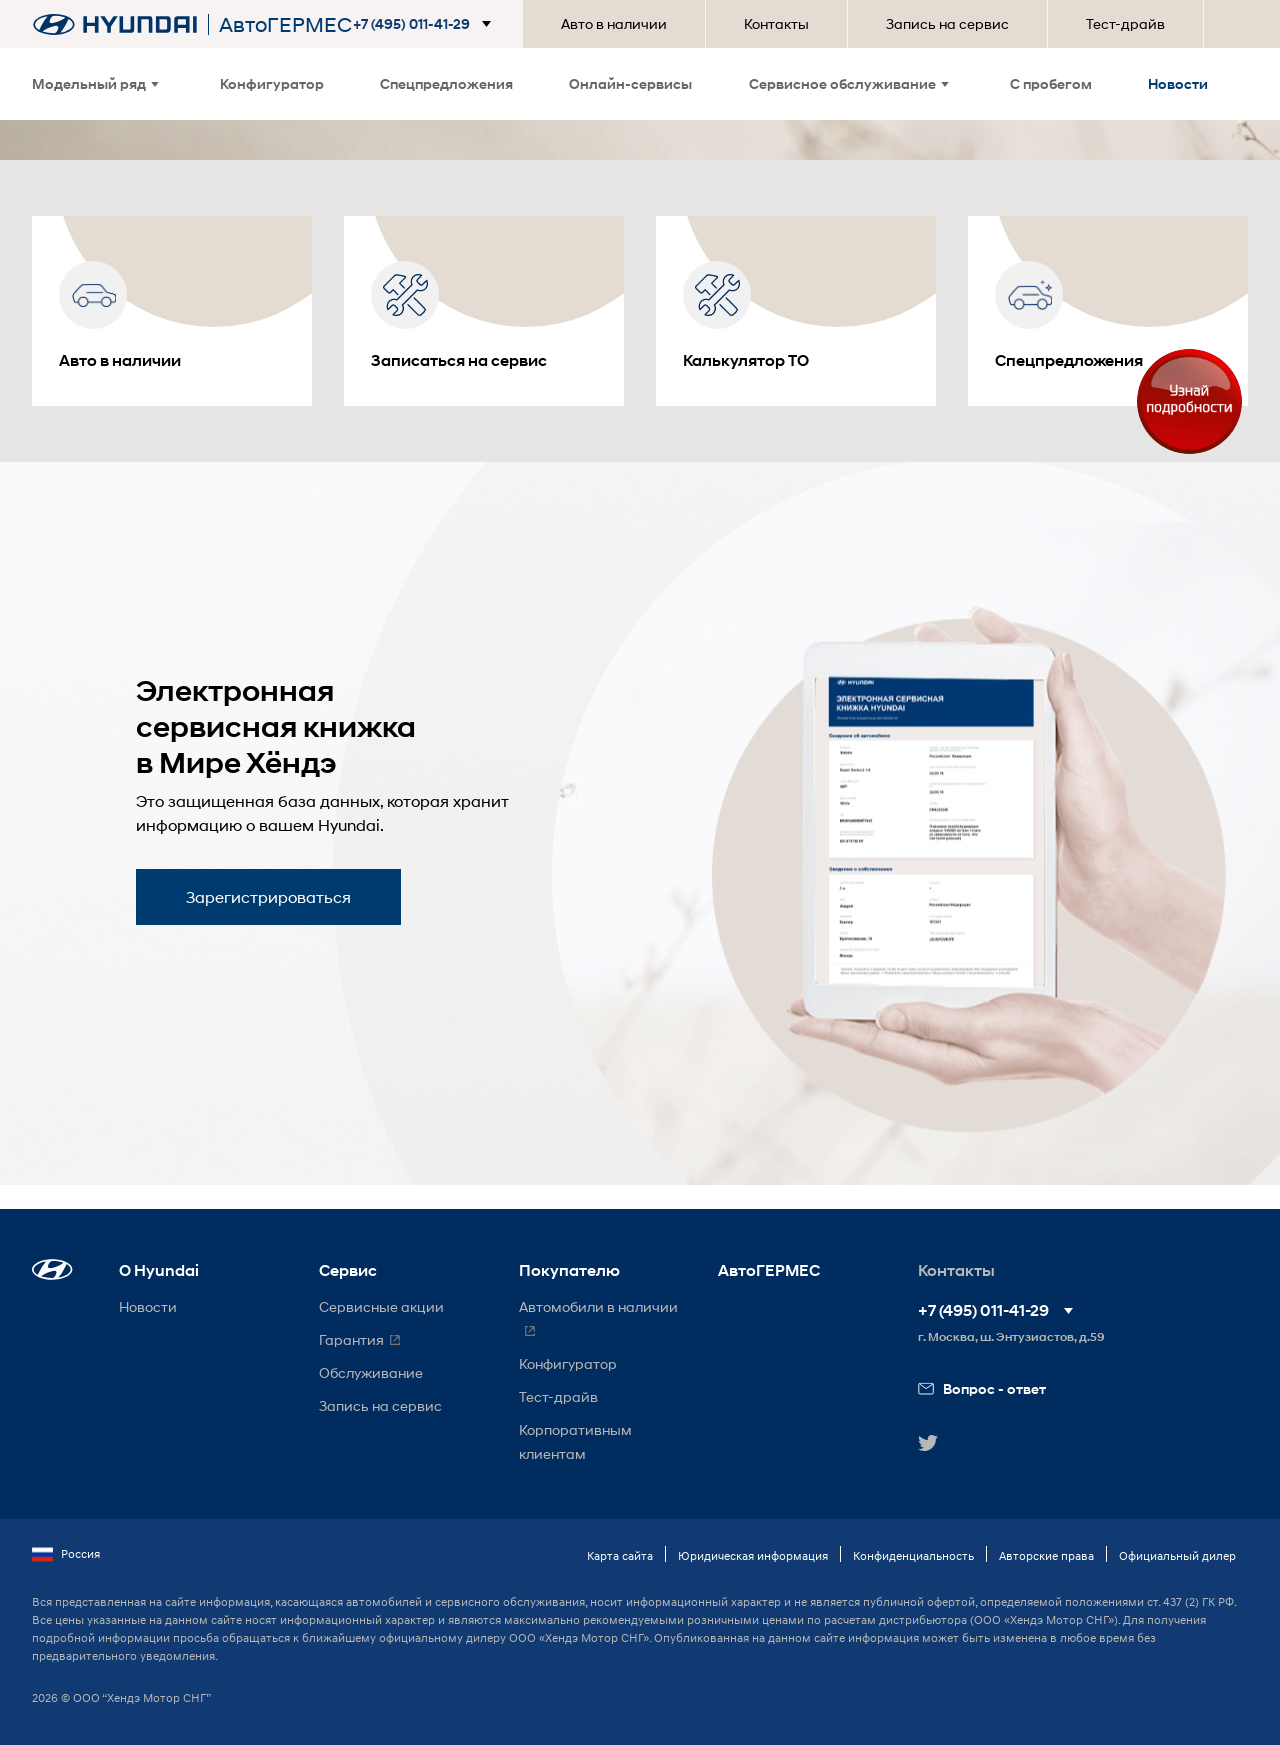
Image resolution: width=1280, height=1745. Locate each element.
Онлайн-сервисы (630, 83)
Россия (66, 1554)
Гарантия (351, 1339)
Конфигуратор (272, 83)
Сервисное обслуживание (849, 83)
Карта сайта (620, 1555)
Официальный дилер (1177, 1555)
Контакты (776, 23)
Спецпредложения (446, 83)
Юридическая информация (753, 1555)
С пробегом (1051, 83)
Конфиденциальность (913, 1555)
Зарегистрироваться (268, 896)
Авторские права (1046, 1555)
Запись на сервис (947, 23)
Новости (1178, 83)
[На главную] (115, 24)
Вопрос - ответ (982, 1388)
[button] (426, 24)
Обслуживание (371, 1372)
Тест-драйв (1125, 23)
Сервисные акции (381, 1306)
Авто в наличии (614, 23)
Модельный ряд (95, 83)
